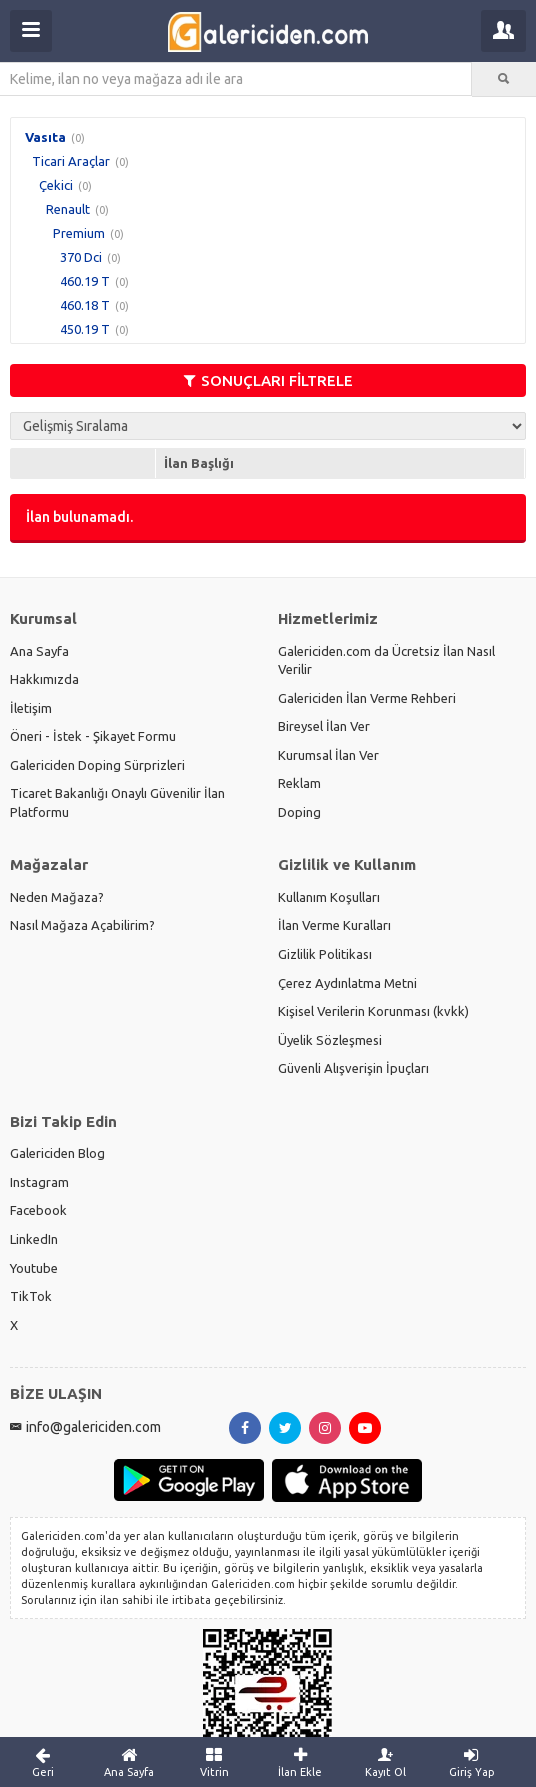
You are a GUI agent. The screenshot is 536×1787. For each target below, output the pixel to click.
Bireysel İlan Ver (324, 726)
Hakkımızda (44, 679)
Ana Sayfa (39, 651)
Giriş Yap (472, 1762)
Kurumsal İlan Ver (328, 755)
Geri (43, 1762)
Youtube (34, 1268)
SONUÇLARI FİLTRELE (268, 380)
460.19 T (85, 281)
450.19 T (85, 329)
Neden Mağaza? (57, 897)
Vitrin (215, 1762)
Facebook (38, 1210)
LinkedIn (34, 1239)
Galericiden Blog (57, 1153)
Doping (299, 812)
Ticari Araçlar (71, 161)
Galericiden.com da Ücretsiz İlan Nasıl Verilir (386, 660)
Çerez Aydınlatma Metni (347, 983)
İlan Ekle (300, 1762)
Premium (79, 233)
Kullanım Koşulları (329, 897)
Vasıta (45, 137)
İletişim (31, 708)
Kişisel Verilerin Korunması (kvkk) (373, 1011)
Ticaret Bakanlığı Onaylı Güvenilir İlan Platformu (117, 802)
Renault (68, 209)
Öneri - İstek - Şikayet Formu (93, 736)
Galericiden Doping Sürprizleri (97, 765)
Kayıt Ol (386, 1762)
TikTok (31, 1296)
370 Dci (81, 257)
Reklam (299, 783)
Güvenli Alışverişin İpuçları (353, 1068)
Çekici (56, 185)
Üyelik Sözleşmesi (330, 1040)
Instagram (39, 1182)
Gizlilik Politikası (325, 954)
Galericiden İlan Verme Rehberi (367, 698)
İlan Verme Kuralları (334, 925)
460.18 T (85, 305)
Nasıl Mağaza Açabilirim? (82, 925)
